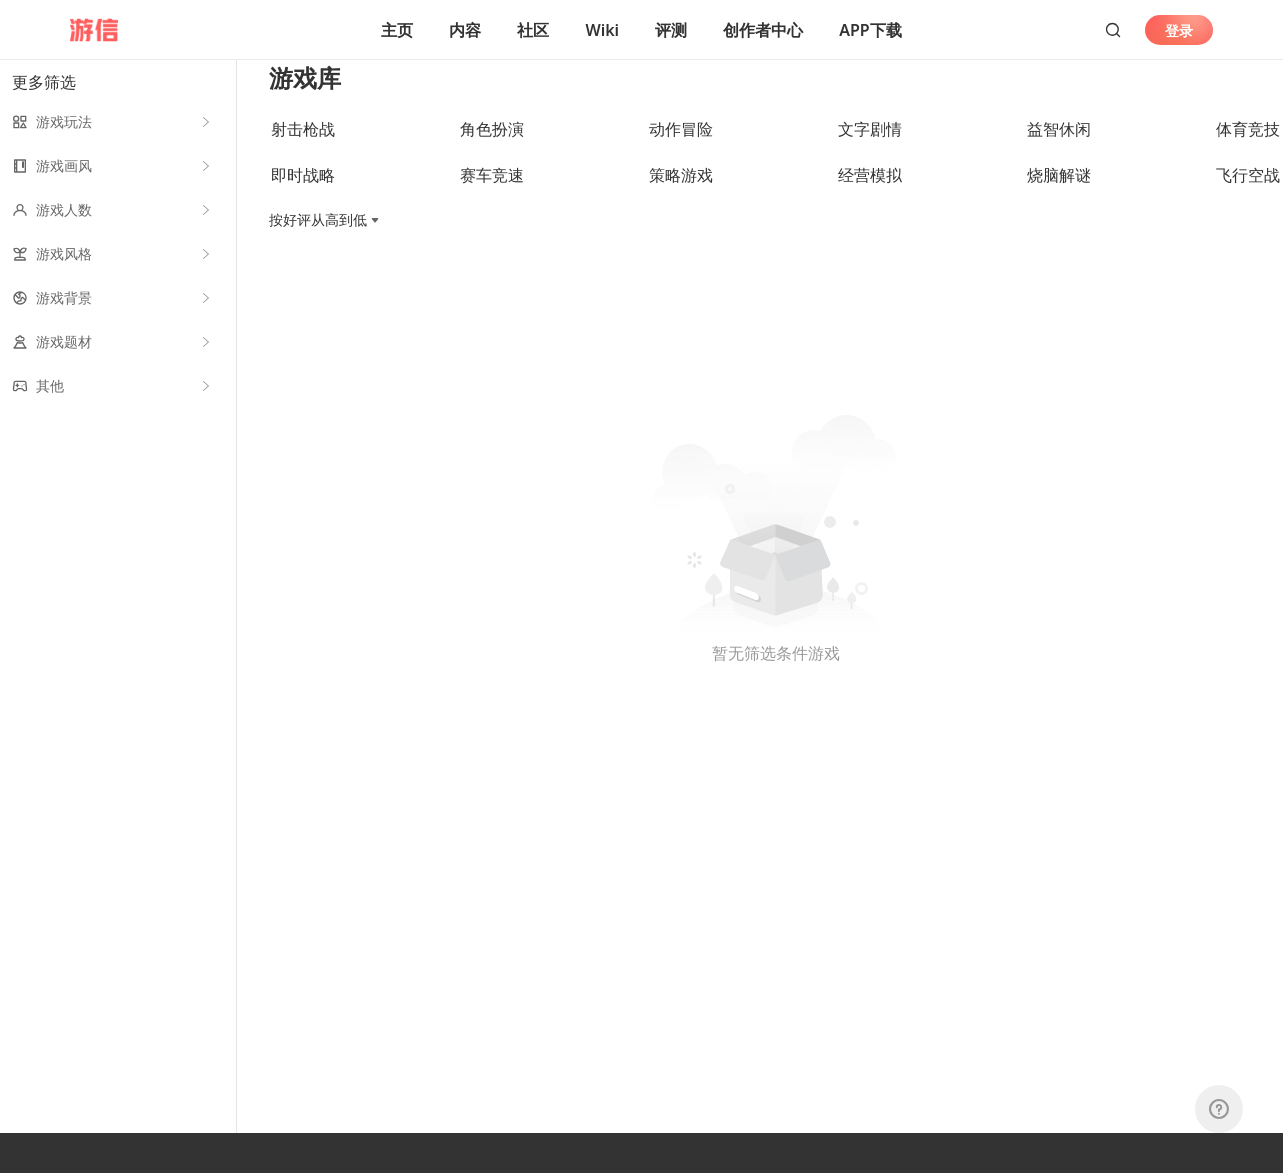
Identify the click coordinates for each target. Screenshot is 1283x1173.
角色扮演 (492, 151)
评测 (671, 30)
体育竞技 (1248, 151)
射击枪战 (303, 151)
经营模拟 (870, 197)
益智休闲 (1059, 151)
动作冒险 (681, 151)
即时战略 (303, 197)
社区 (533, 30)
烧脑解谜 (1059, 197)
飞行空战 (1248, 197)
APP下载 (870, 30)
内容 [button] (465, 30)
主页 (397, 30)
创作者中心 (763, 30)
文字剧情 (870, 151)
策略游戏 (681, 197)
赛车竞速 (492, 197)
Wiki (602, 30)
